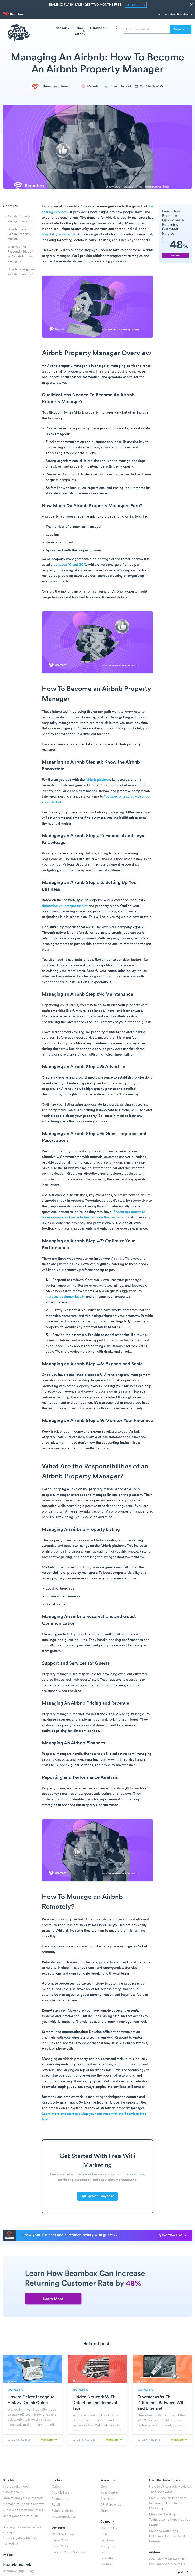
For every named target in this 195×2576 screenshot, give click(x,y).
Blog (103, 2486)
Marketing (91, 86)
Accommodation (64, 2516)
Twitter (105, 2552)
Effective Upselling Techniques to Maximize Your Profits (170, 2520)
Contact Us (108, 2528)
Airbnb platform (98, 780)
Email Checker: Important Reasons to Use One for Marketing (168, 2503)
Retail (56, 2504)
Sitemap (106, 2510)
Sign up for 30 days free (97, 2196)
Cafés (56, 2486)
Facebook (107, 2540)
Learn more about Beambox (173, 14)
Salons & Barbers (64, 2510)
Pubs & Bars (60, 2492)
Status (105, 2534)
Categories (100, 28)
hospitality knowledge (59, 234)
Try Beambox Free (171, 2235)
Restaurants (60, 2499)
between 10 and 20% (69, 565)
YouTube (106, 2564)
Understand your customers (23, 2498)
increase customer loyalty (65, 1297)
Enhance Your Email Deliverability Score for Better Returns (170, 2536)
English (179, 2572)
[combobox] (182, 2572)
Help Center (109, 2492)
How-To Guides (80, 31)
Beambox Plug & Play (18, 2571)
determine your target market (65, 906)
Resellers (106, 2499)
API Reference (110, 2504)
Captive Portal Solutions (69, 2552)
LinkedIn (106, 2558)
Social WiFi (60, 2546)
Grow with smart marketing (23, 2510)
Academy (62, 28)
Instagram (107, 2546)
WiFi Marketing (63, 2534)
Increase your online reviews (23, 2504)
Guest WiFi (60, 2540)
